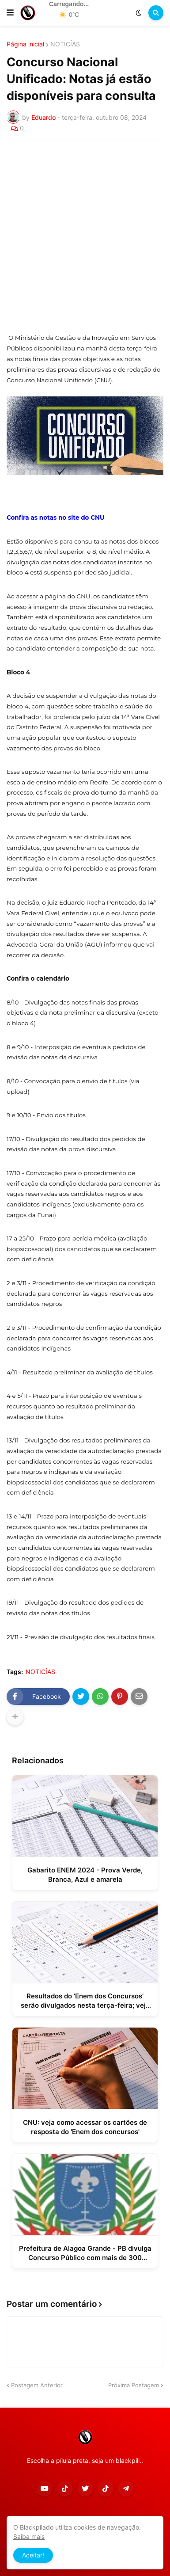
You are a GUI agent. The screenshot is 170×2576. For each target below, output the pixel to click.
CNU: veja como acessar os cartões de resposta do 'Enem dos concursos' (85, 2127)
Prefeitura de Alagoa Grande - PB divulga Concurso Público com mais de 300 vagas (85, 2253)
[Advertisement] (85, 236)
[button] (10, 12)
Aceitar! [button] (33, 2555)
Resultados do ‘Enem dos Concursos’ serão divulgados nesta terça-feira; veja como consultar (85, 2001)
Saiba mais (29, 2536)
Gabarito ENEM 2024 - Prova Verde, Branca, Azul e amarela (85, 1874)
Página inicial (25, 44)
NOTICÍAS (65, 44)
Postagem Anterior (37, 2385)
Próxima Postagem (133, 2385)
